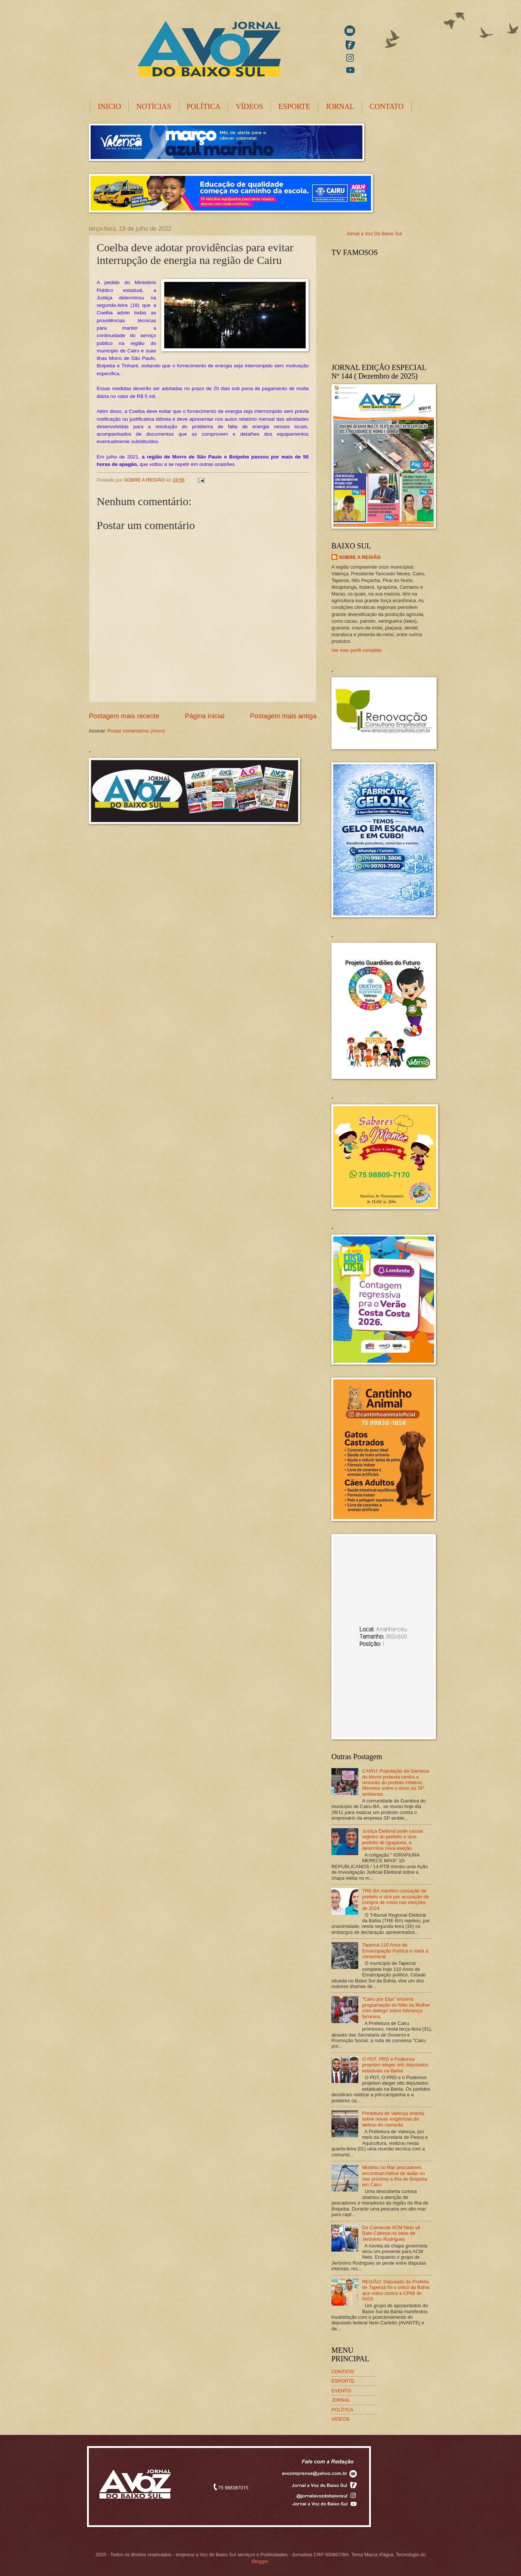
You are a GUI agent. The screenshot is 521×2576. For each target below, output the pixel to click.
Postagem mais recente (124, 716)
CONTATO (386, 106)
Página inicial (204, 716)
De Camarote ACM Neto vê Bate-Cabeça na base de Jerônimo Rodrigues (391, 2233)
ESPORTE (294, 106)
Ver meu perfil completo (356, 650)
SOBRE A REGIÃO (360, 557)
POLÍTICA (204, 106)
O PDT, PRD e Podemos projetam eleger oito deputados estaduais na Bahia (395, 2064)
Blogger (260, 2561)
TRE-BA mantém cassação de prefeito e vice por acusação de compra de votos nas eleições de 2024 (395, 1899)
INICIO (109, 106)
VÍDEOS (249, 106)
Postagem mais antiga (283, 716)
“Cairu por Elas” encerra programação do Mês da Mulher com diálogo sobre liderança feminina (396, 2007)
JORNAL (340, 106)
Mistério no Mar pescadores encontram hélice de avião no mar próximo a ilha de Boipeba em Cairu (394, 2176)
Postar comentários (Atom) (136, 731)
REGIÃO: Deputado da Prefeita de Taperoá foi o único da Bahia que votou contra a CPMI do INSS (396, 2290)
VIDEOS (340, 2419)
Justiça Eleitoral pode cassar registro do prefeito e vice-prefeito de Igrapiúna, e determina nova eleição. (392, 1839)
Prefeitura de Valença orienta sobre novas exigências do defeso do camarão (393, 2119)
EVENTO (341, 2390)
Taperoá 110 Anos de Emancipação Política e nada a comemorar (395, 1950)
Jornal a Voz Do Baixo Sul (374, 233)
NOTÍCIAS (153, 106)
